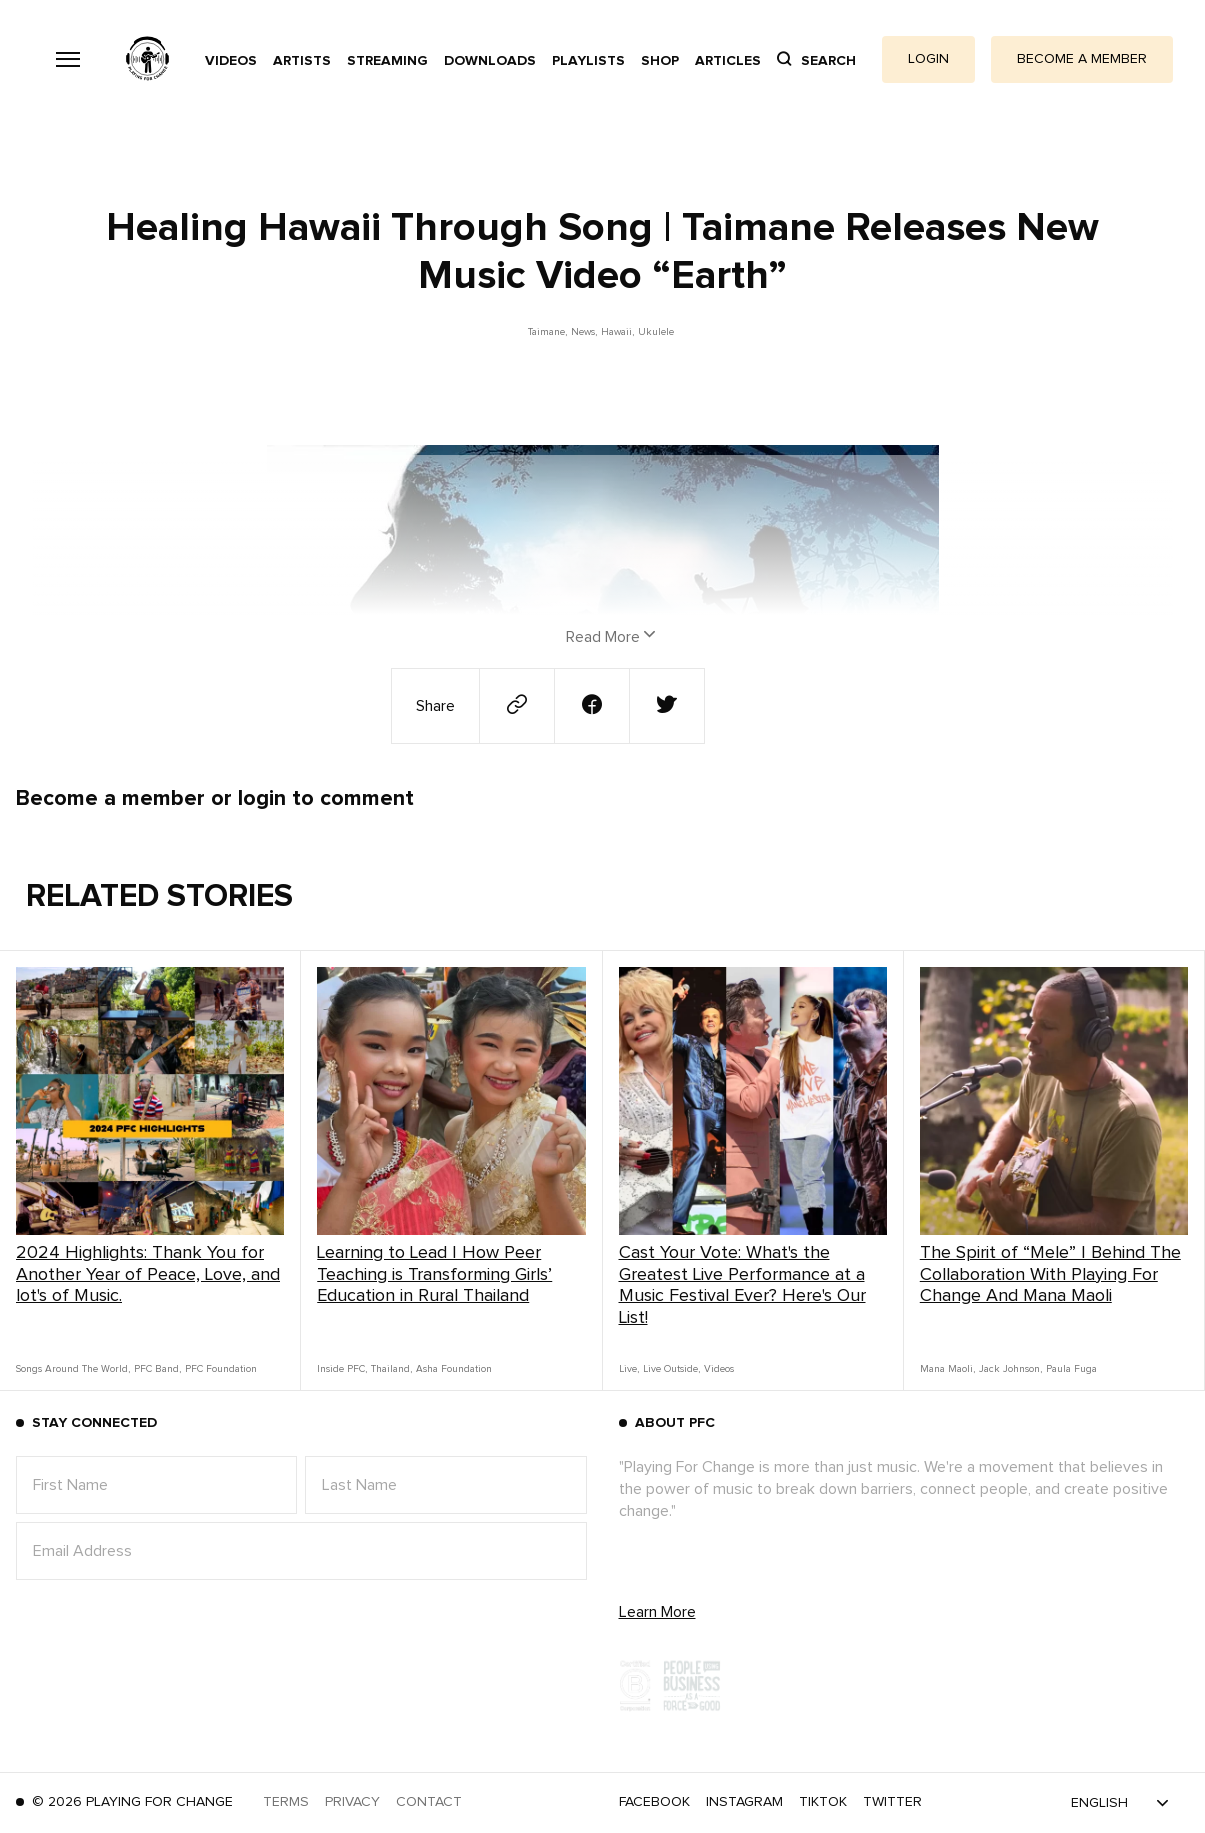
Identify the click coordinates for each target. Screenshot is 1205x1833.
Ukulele (656, 332)
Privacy (352, 1802)
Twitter (892, 1802)
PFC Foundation (221, 1369)
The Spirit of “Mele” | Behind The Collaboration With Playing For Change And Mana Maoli (1050, 1274)
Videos (231, 61)
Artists (302, 61)
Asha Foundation (454, 1369)
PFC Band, (157, 1369)
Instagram (744, 1802)
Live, (629, 1369)
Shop (660, 61)
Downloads (490, 61)
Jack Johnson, (1010, 1369)
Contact (429, 1802)
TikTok (823, 1802)
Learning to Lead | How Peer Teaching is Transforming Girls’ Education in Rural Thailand (434, 1274)
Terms (286, 1802)
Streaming (387, 61)
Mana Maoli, (947, 1369)
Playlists (588, 61)
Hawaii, (617, 332)
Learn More (657, 1612)
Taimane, (547, 332)
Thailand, (391, 1369)
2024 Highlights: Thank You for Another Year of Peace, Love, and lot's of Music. (148, 1274)
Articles (728, 61)
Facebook (654, 1802)
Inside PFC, (342, 1369)
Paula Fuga (1071, 1369)
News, (584, 332)
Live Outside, (671, 1369)
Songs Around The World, (73, 1369)
